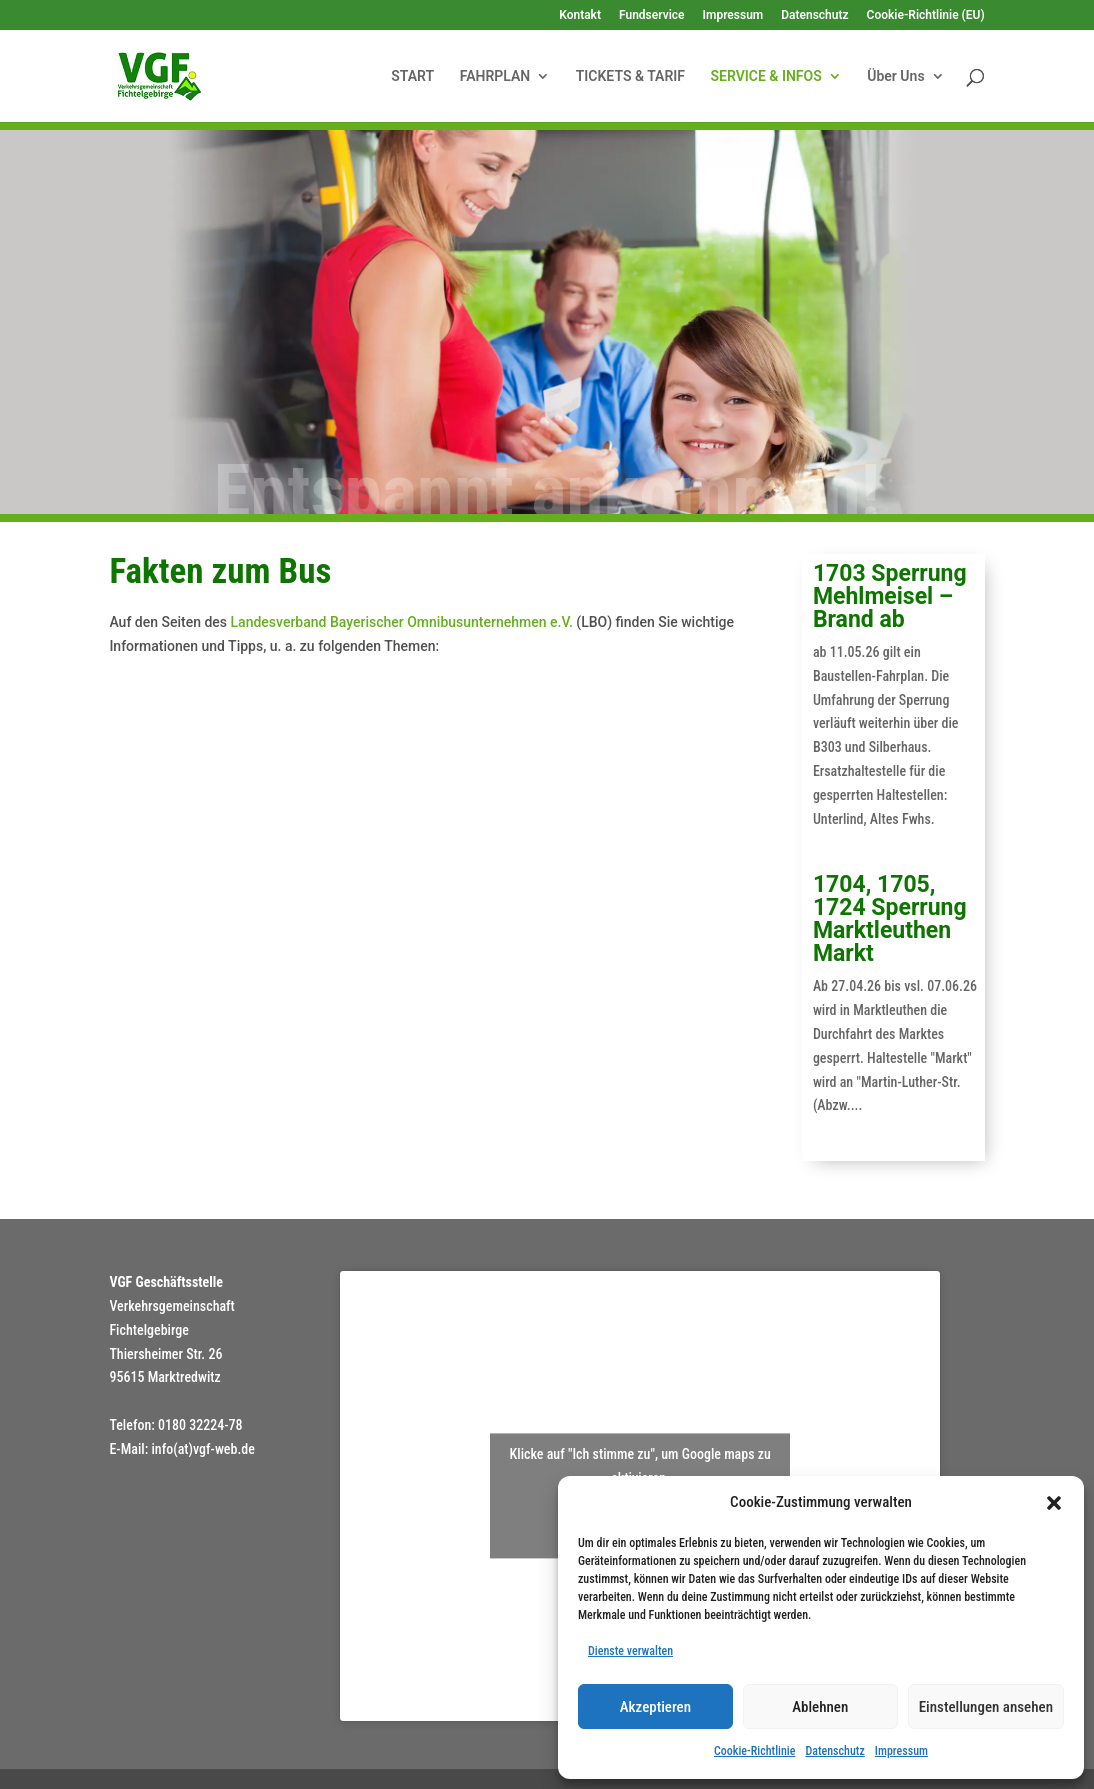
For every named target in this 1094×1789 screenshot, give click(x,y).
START (412, 76)
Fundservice (652, 15)
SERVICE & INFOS (766, 76)
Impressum (901, 1751)
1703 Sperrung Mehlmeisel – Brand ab (890, 596)
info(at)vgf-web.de (202, 1449)
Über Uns (895, 76)
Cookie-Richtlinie (754, 1751)
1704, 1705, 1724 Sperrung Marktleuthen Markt (890, 919)
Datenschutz (834, 1751)
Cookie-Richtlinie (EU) (926, 15)
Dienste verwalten (630, 1651)
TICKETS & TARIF (630, 76)
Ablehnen (820, 1707)
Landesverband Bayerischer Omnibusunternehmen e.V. (402, 622)
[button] (1054, 1503)
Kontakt (580, 15)
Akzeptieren (655, 1707)
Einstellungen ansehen (986, 1707)
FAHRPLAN (495, 76)
